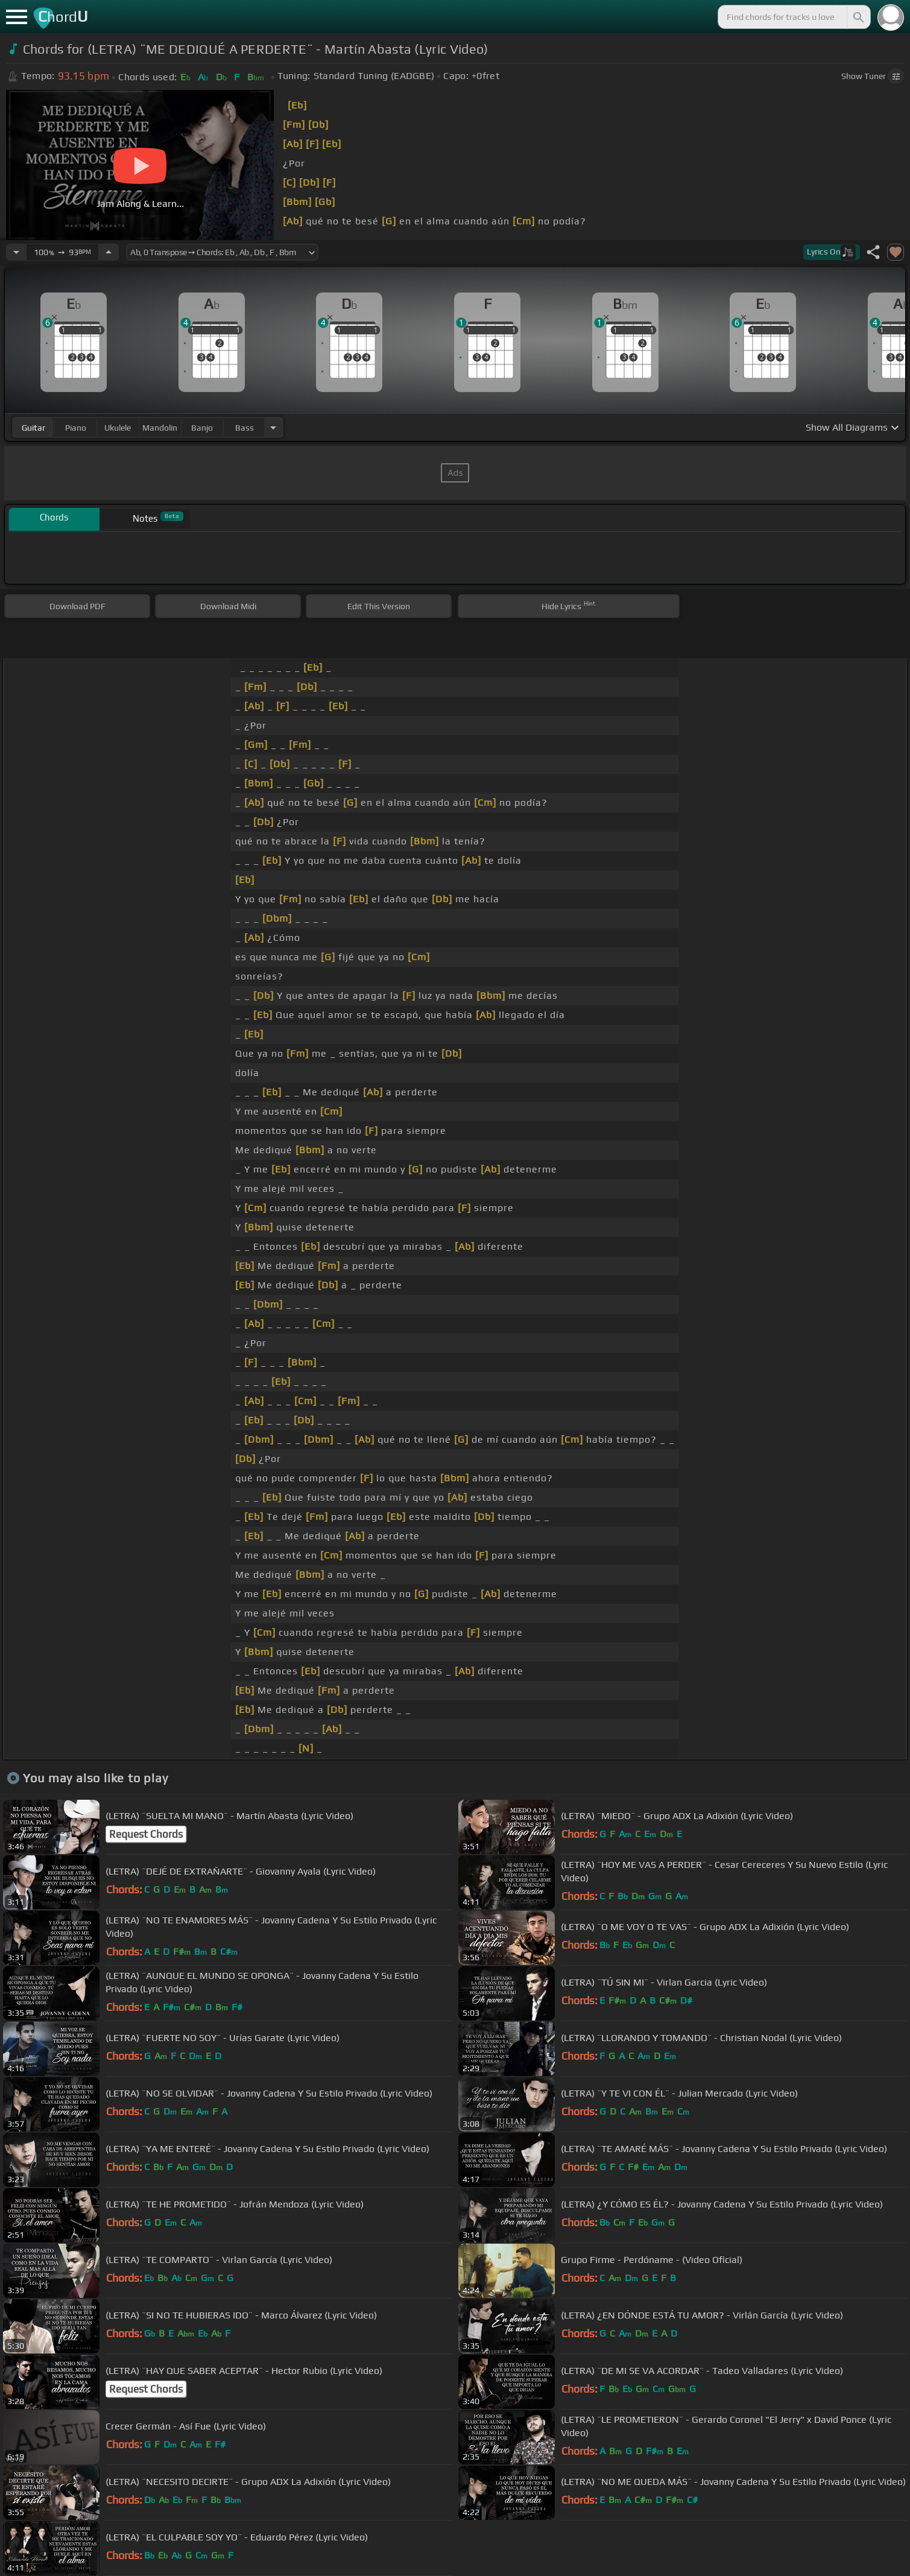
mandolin (159, 427)
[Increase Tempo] (108, 252)
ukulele (117, 427)
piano (75, 427)
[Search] (857, 17)
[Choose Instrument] (273, 427)
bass (244, 427)
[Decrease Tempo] (16, 252)
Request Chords (146, 1834)
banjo (202, 427)
